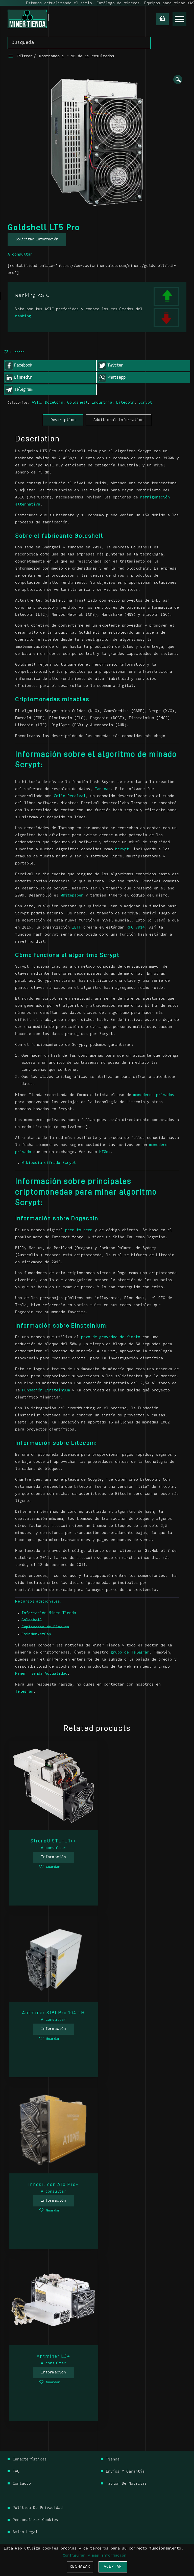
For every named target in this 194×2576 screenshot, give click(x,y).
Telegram (18, 390)
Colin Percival (70, 796)
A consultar (20, 255)
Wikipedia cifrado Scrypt (48, 1163)
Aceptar (113, 2567)
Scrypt (145, 403)
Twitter (110, 365)
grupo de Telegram (128, 1653)
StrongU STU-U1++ (54, 1840)
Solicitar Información (37, 239)
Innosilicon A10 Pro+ (53, 2184)
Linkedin (18, 378)
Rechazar (80, 2567)
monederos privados (153, 1095)
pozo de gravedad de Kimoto (110, 1337)
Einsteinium (88, 1326)
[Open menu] (179, 19)
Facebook (18, 365)
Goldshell (77, 403)
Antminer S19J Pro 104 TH (53, 2012)
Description (63, 420)
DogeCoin (54, 403)
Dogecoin (84, 1218)
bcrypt (122, 849)
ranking (23, 316)
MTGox (105, 1152)
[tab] (63, 420)
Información (53, 1857)
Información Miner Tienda (48, 1613)
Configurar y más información (94, 2556)
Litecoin (125, 403)
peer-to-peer (78, 1230)
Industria (102, 403)
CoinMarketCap (36, 1634)
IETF (76, 928)
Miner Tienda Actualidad (41, 1674)
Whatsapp (112, 378)
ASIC (36, 403)
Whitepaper (72, 896)
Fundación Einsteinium (46, 1390)
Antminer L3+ (53, 2356)
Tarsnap (103, 789)
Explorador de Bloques (45, 1627)
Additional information (118, 420)
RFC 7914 (136, 928)
